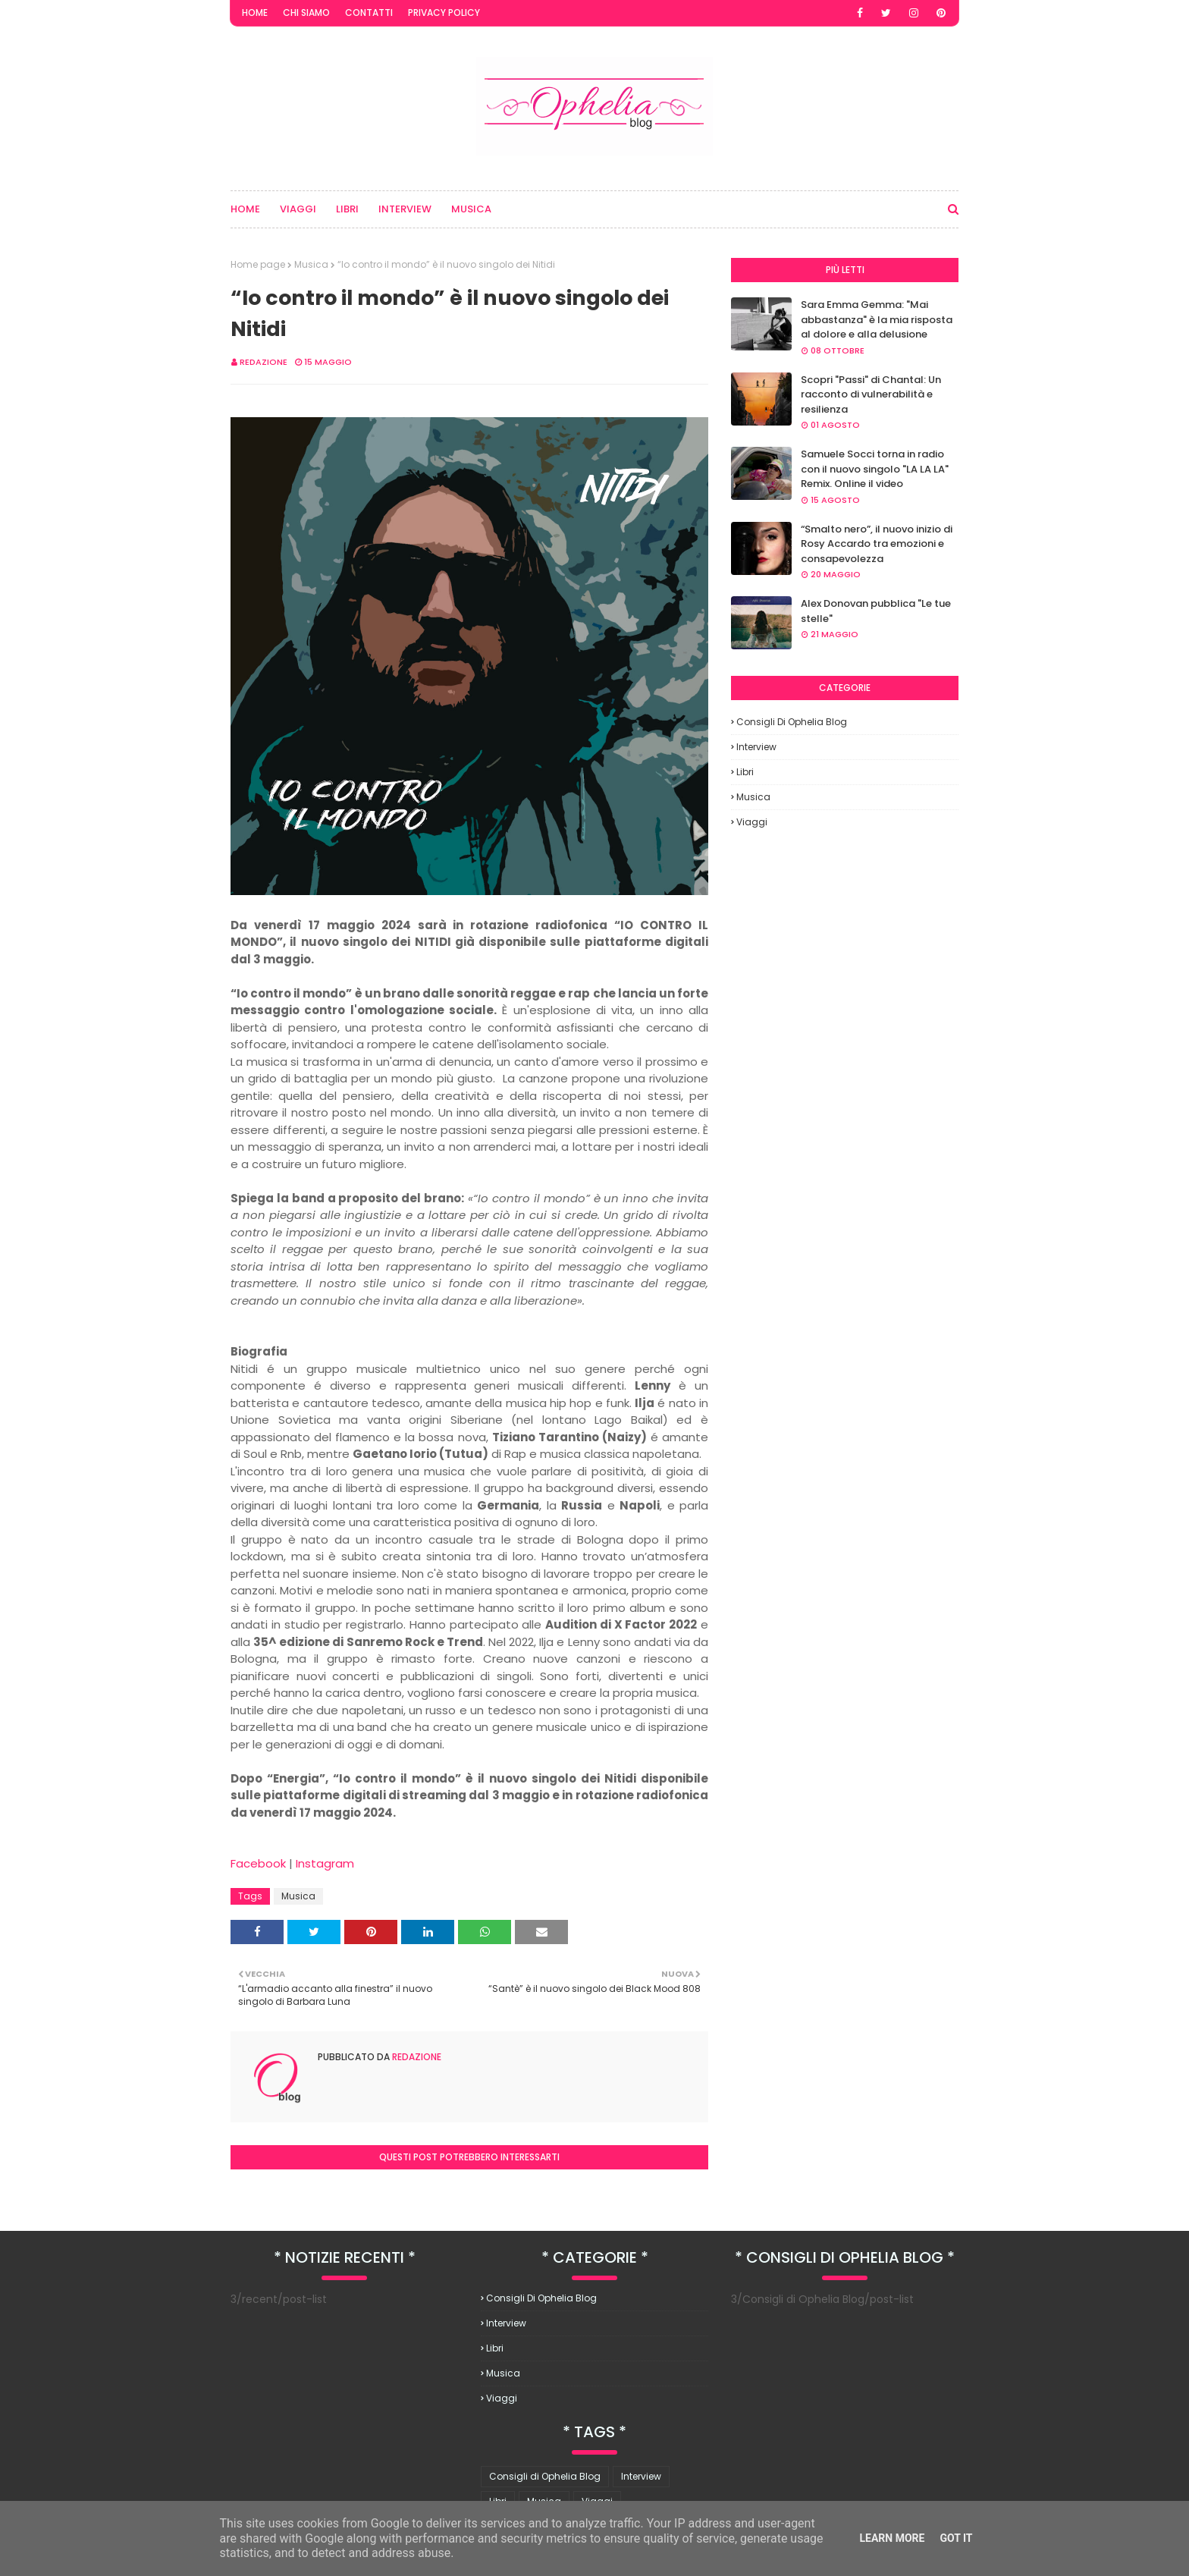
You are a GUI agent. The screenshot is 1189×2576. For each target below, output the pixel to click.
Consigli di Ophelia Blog (791, 721)
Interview (756, 746)
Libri (745, 771)
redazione (263, 362)
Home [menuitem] (245, 209)
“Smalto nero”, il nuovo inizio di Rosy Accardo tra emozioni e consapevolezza (876, 544)
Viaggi (751, 821)
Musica (311, 264)
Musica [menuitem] (471, 209)
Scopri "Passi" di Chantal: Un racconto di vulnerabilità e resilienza (871, 394)
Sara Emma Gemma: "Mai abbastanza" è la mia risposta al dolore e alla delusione (876, 319)
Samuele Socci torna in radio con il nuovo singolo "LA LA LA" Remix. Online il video (875, 469)
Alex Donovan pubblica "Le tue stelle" (876, 611)
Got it (956, 2538)
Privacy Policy (444, 12)
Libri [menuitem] (347, 209)
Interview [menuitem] (404, 209)
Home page (258, 264)
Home (255, 12)
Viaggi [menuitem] (298, 209)
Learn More (891, 2538)
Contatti (369, 12)
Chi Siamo (306, 12)
